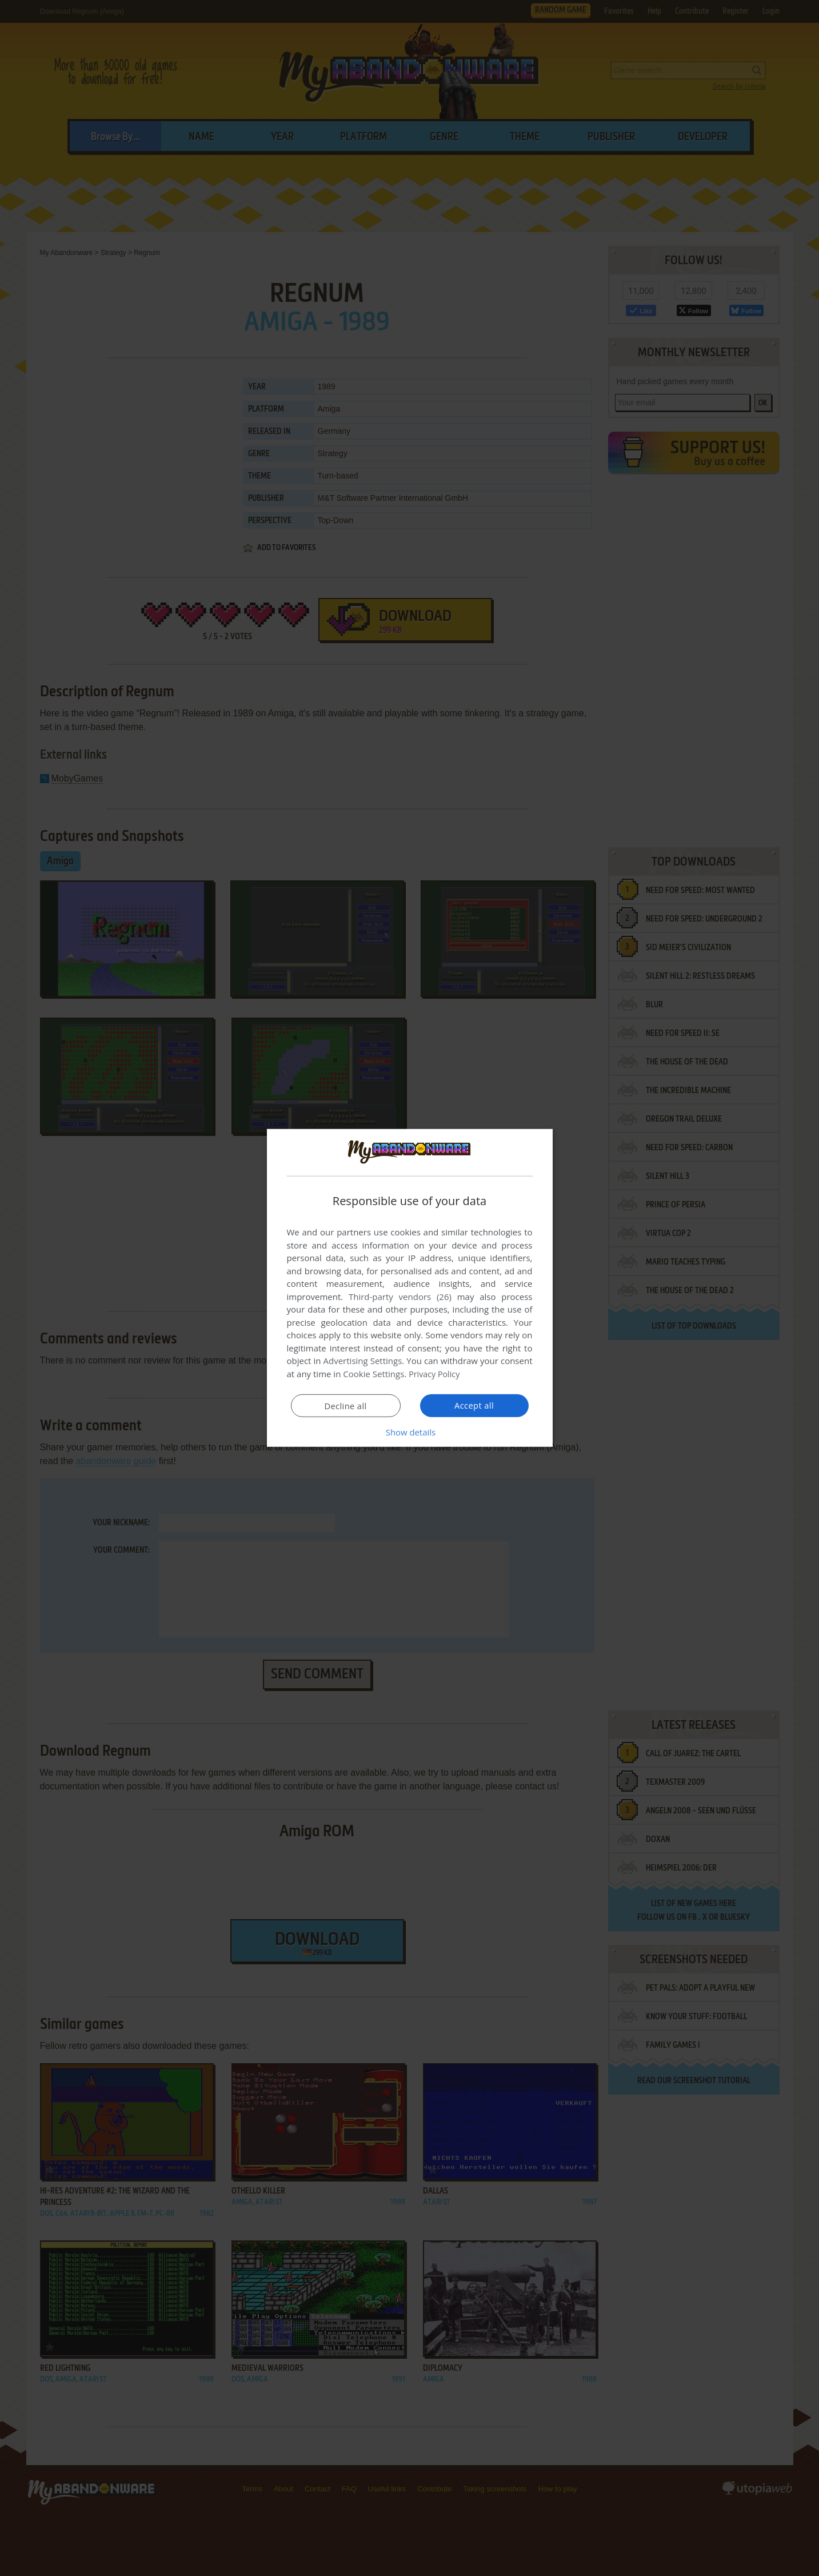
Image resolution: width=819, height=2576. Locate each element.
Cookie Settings (373, 1373)
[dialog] (410, 1288)
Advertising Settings (362, 1360)
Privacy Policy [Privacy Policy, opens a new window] (435, 1373)
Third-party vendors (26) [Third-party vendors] (400, 1296)
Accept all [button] (474, 1405)
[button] (409, 1432)
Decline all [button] (345, 1405)
